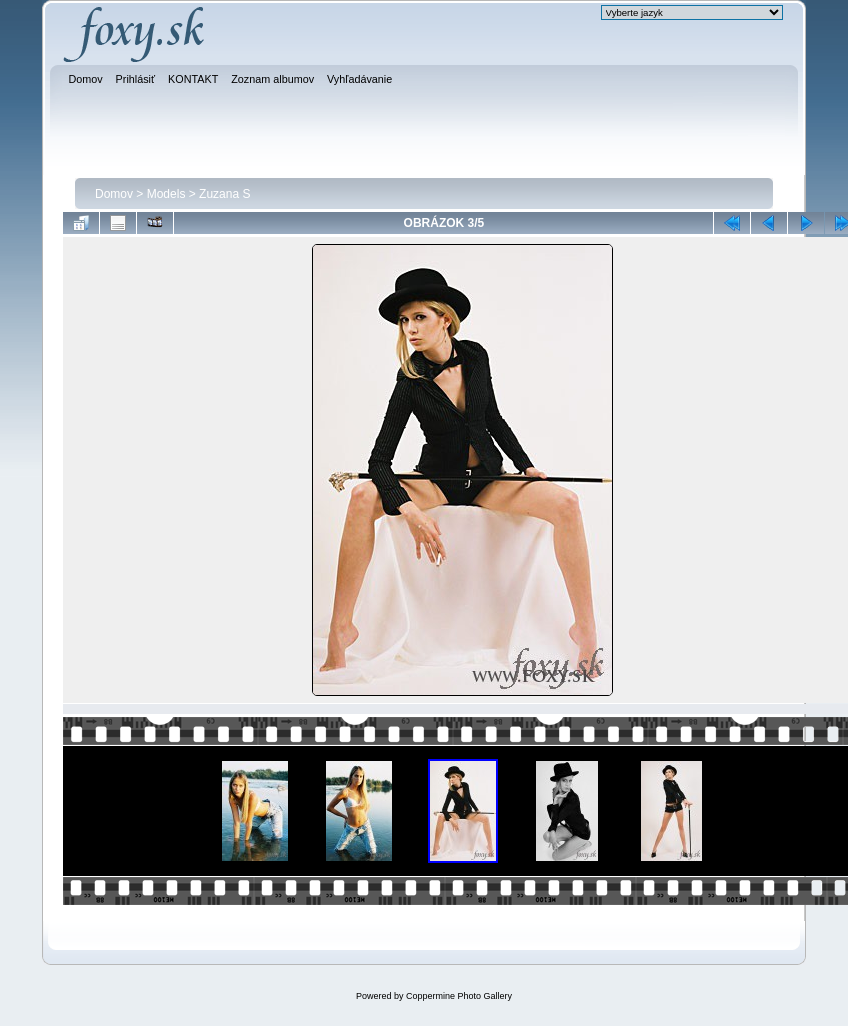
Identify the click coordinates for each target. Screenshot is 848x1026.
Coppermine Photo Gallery (459, 996)
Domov (114, 194)
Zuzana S (224, 194)
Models (166, 194)
